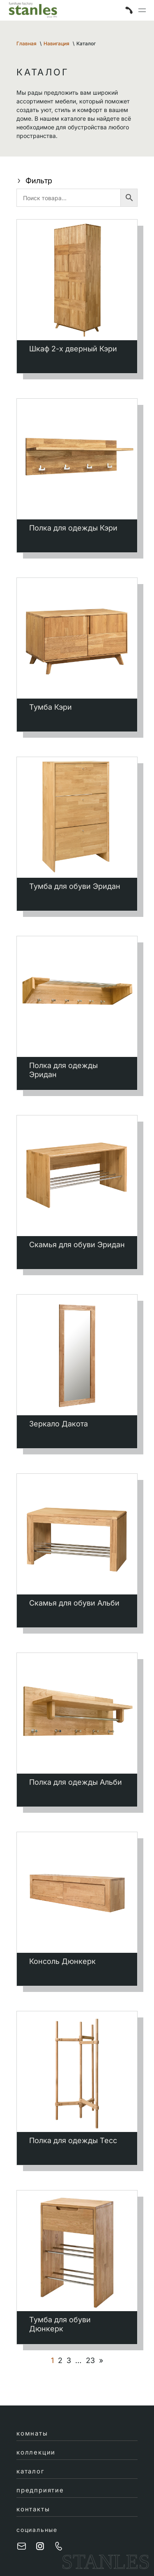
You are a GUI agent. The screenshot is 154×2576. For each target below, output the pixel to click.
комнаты (32, 2433)
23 (90, 2360)
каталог (30, 2471)
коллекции (35, 2452)
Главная (26, 43)
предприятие (40, 2490)
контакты (33, 2509)
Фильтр (34, 181)
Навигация (56, 43)
